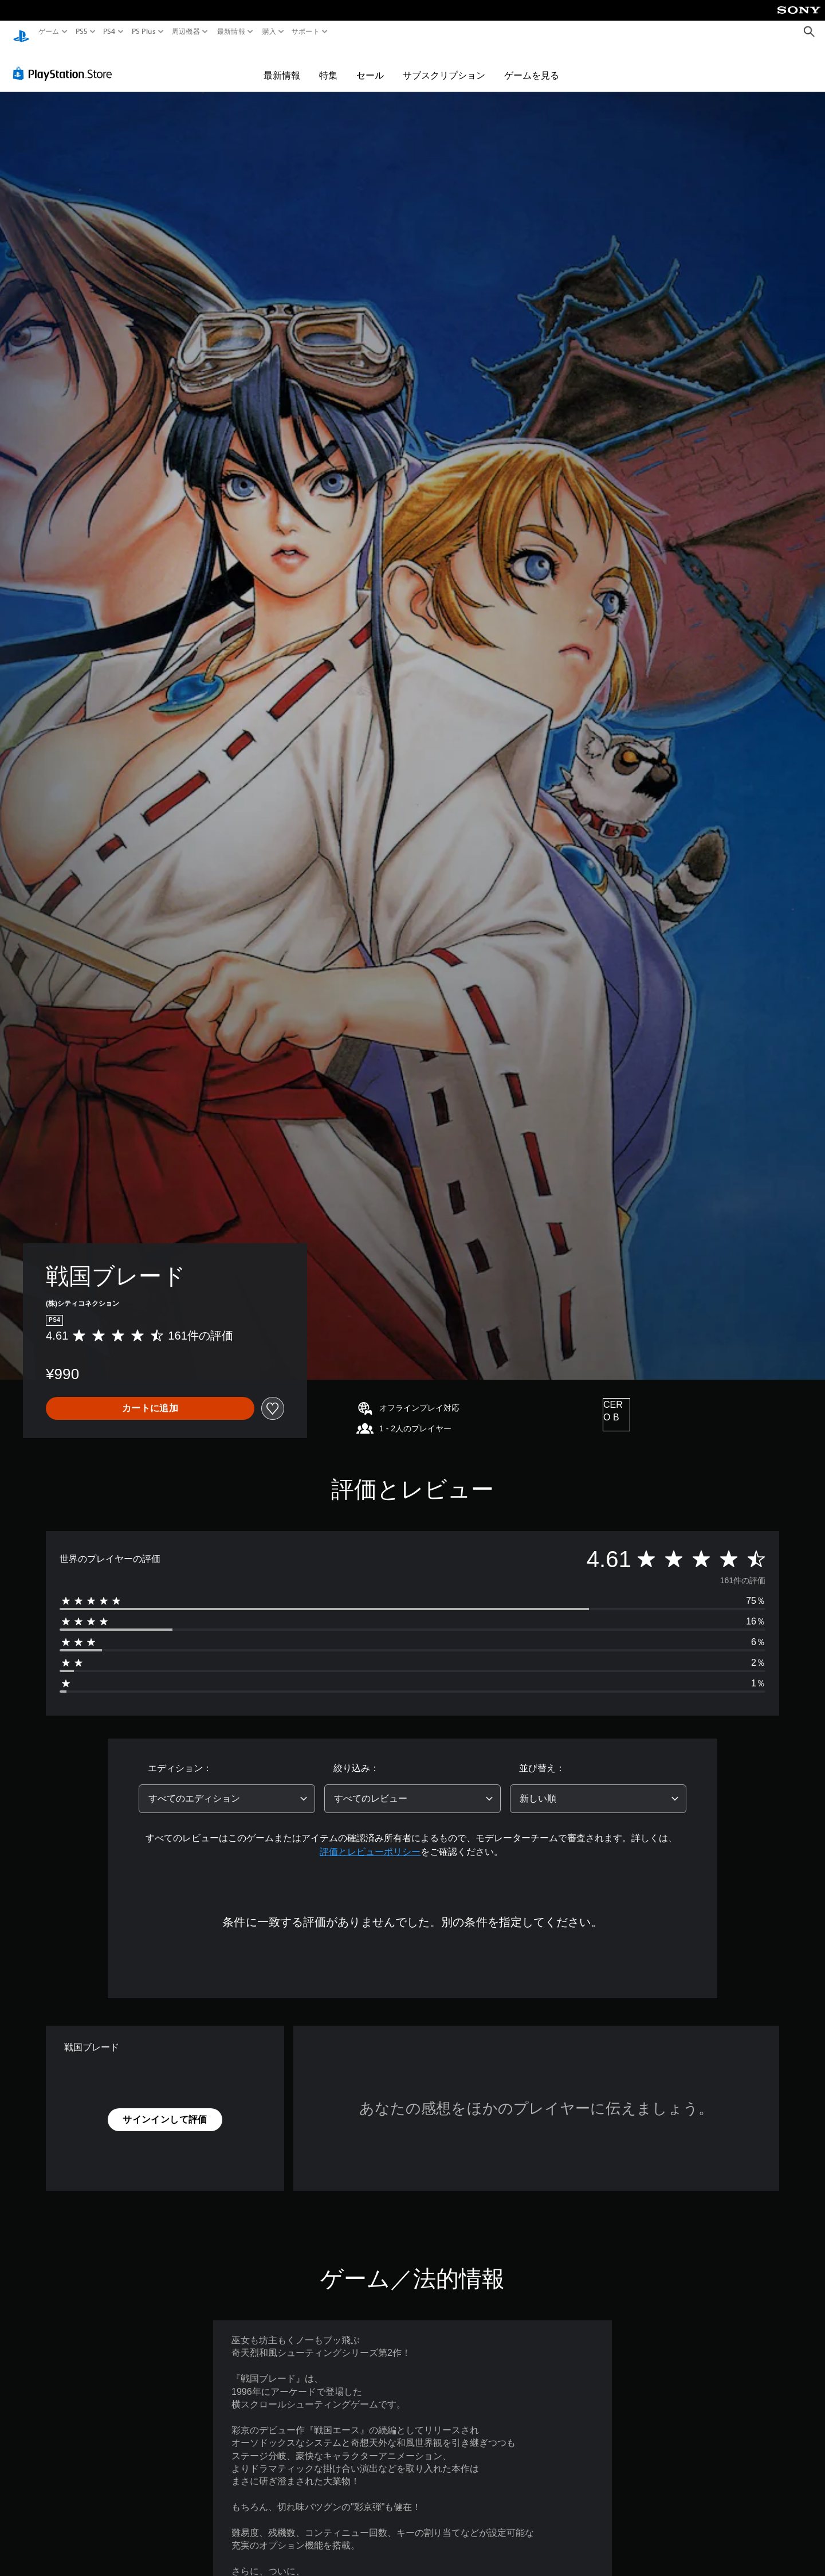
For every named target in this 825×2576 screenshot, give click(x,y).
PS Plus (143, 31)
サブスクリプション (444, 64)
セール (370, 64)
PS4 (109, 31)
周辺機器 (186, 31)
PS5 (82, 31)
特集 (328, 64)
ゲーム (49, 31)
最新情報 (231, 31)
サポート (306, 31)
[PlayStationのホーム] (21, 32)
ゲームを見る (531, 64)
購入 (269, 31)
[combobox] (227, 1788)
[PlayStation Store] (65, 62)
